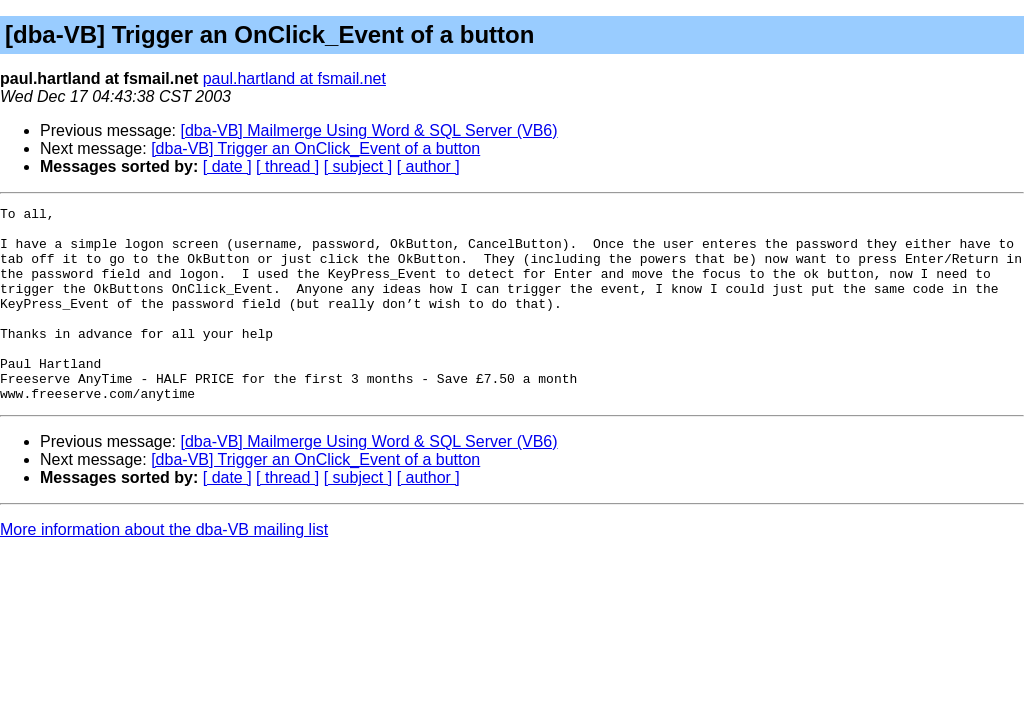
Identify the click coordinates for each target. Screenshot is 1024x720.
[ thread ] (287, 166)
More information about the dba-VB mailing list (164, 568)
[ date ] (227, 166)
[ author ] (428, 166)
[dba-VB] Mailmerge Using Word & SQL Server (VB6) (369, 130)
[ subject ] (358, 166)
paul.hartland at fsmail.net (294, 78)
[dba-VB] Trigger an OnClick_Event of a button (315, 148)
